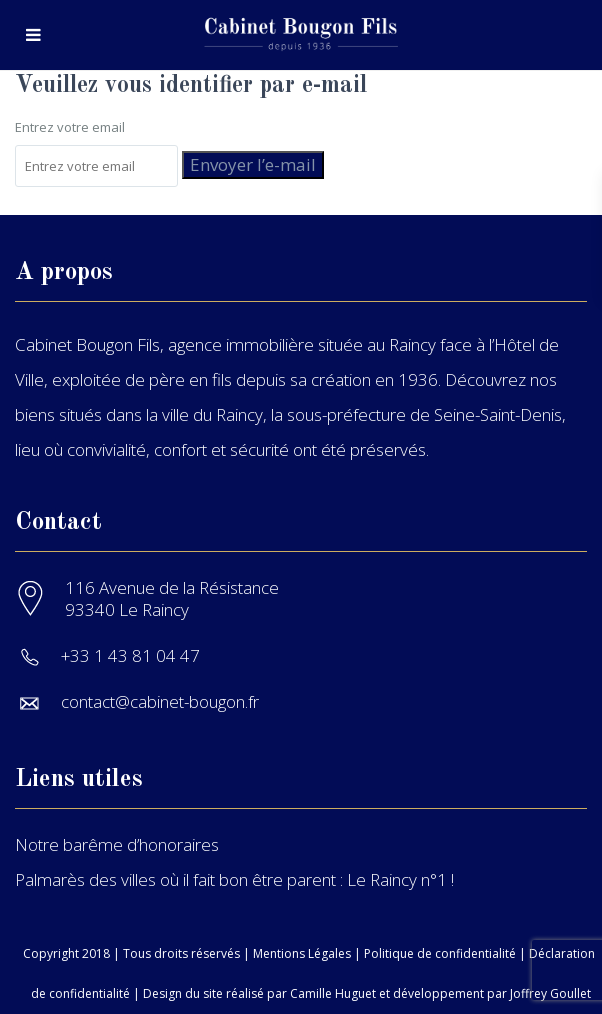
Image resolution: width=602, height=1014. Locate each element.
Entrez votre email (70, 127)
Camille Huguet (333, 993)
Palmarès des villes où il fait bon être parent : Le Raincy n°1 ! (234, 879)
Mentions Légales (302, 953)
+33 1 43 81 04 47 (130, 655)
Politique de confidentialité (440, 953)
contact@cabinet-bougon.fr (160, 701)
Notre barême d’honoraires (117, 844)
